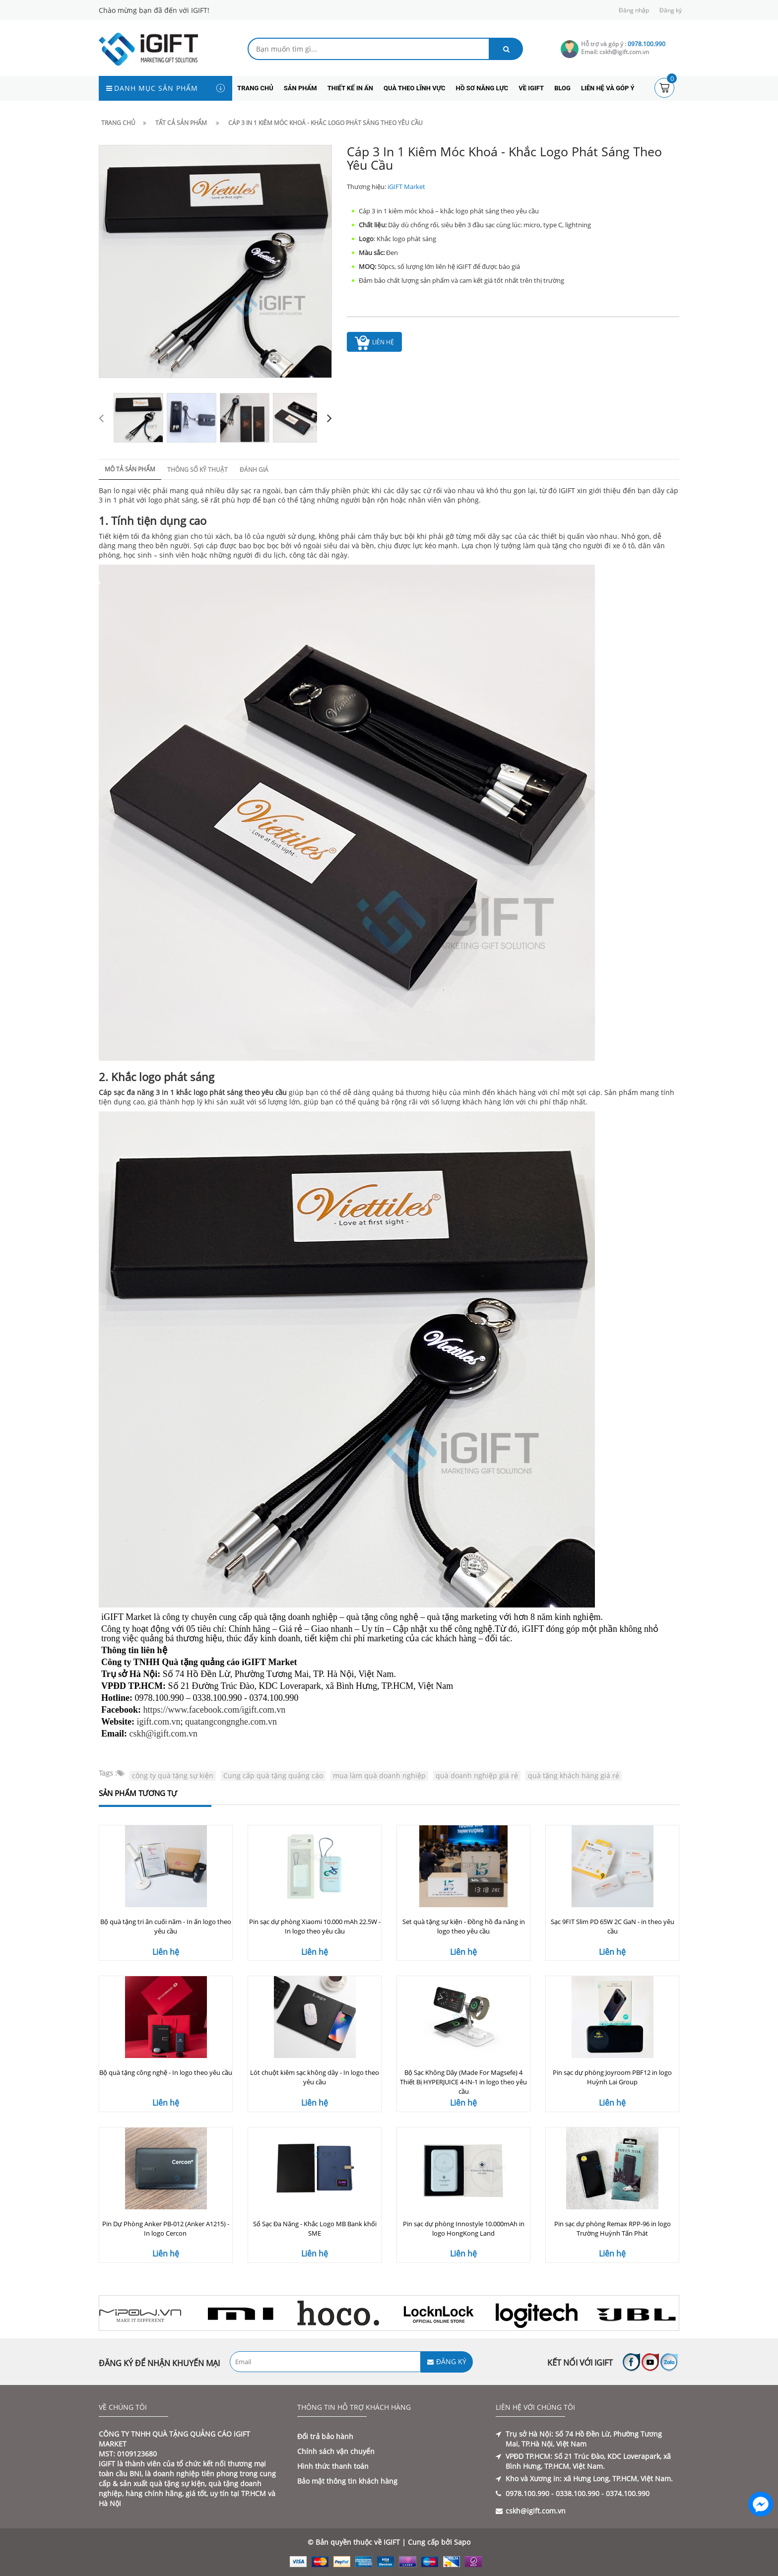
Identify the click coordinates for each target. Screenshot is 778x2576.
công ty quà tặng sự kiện (172, 1775)
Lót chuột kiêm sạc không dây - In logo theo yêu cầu (314, 2077)
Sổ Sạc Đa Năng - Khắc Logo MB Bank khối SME (315, 2228)
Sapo (462, 2542)
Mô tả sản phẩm (130, 469)
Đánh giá (254, 469)
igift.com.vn (159, 1722)
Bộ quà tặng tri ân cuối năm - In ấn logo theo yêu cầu (165, 1926)
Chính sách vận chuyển (336, 2451)
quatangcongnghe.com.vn (231, 1722)
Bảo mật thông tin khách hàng (347, 2481)
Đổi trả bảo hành (325, 2436)
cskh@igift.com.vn (164, 1734)
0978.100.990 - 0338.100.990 (552, 2493)
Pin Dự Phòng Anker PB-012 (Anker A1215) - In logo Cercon (165, 2228)
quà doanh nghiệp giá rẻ (477, 1775)
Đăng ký (670, 10)
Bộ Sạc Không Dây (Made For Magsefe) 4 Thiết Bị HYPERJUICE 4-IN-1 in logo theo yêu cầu (463, 2082)
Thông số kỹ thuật (197, 469)
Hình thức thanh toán (333, 2466)
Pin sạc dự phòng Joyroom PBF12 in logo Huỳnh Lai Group (612, 2077)
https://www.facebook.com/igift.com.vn (214, 1710)
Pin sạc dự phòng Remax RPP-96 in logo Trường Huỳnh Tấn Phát (612, 2228)
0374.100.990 (627, 2493)
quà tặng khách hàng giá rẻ (573, 1775)
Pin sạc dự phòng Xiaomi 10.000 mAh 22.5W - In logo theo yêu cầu (315, 1926)
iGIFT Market (406, 186)
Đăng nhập (634, 10)
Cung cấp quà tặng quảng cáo (273, 1775)
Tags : (108, 1773)
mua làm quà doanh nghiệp (379, 1775)
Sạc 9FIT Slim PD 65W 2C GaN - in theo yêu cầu (612, 1926)
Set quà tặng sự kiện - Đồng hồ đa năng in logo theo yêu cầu (463, 1926)
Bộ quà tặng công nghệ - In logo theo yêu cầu (165, 2072)
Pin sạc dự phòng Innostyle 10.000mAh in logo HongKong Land (463, 2228)
